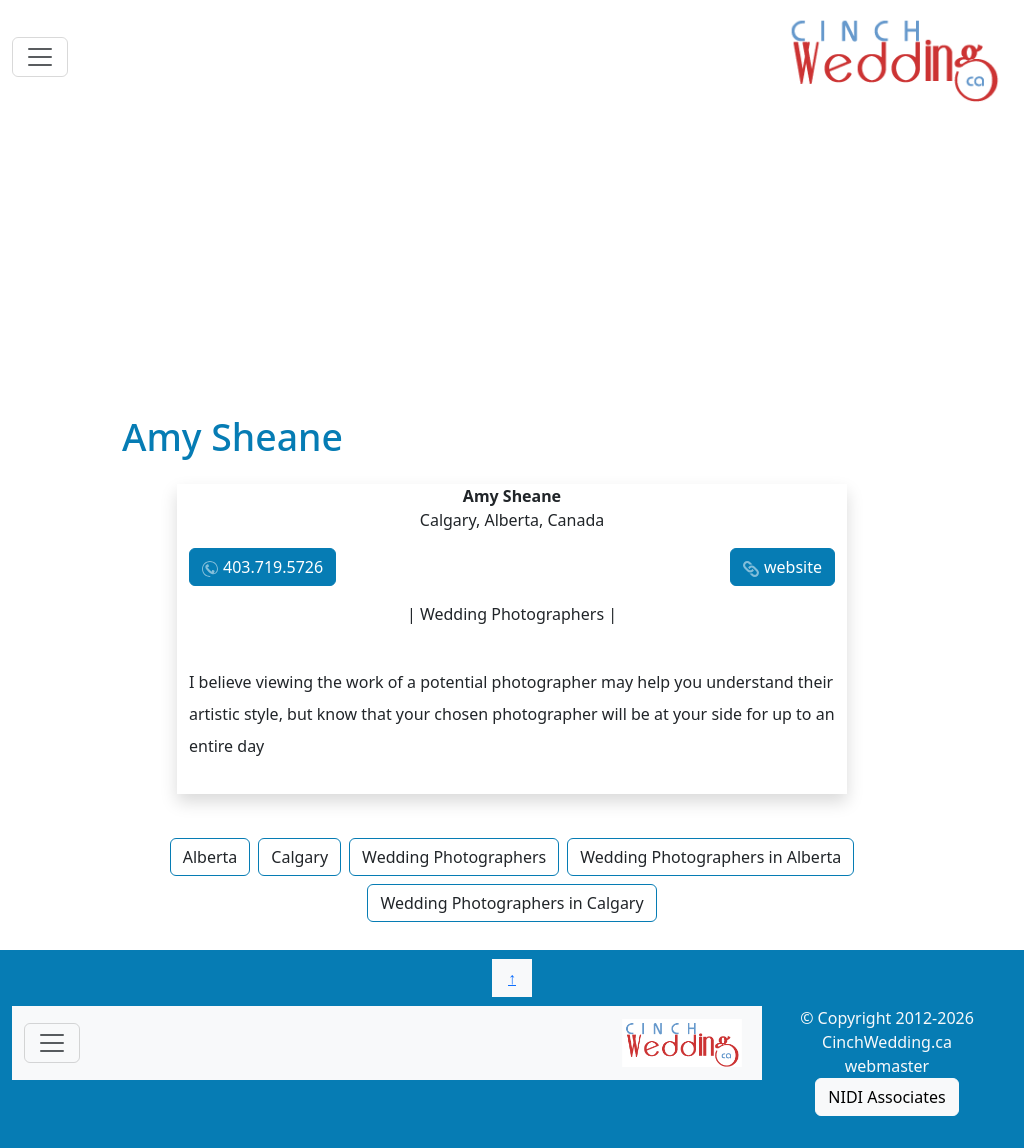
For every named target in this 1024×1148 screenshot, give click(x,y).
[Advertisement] (512, 265)
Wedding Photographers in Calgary (511, 903)
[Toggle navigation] (40, 57)
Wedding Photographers (454, 857)
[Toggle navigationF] (52, 1043)
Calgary (299, 857)
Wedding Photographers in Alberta (710, 857)
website (793, 567)
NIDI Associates (886, 1097)
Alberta (210, 857)
